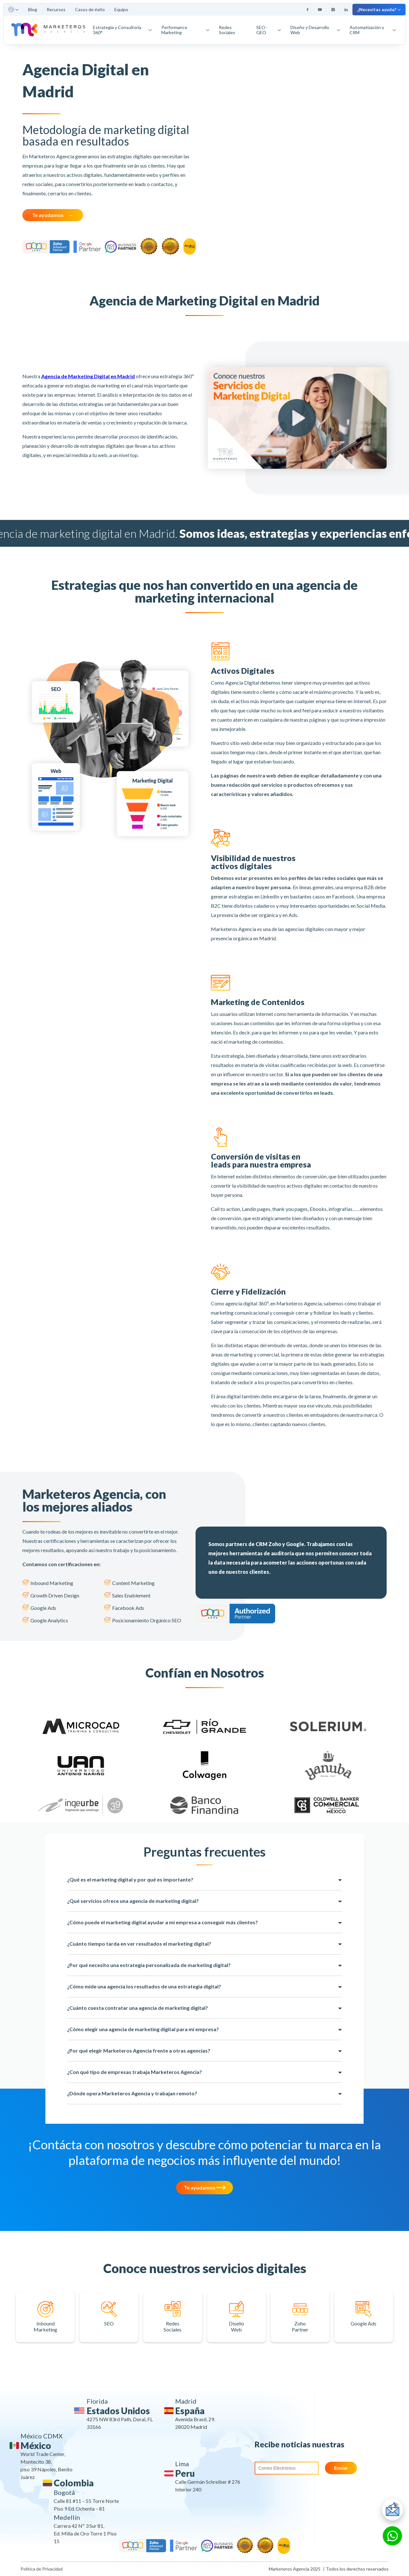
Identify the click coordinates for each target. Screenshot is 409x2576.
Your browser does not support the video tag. (299, 156)
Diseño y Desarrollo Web (315, 30)
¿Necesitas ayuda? (379, 9)
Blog (32, 9)
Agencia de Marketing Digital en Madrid (88, 376)
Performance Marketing (185, 30)
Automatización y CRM (373, 30)
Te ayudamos (48, 215)
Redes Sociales (227, 30)
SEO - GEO (268, 30)
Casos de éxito (90, 9)
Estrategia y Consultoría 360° (122, 30)
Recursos (56, 9)
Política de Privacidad (41, 2569)
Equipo (121, 9)
